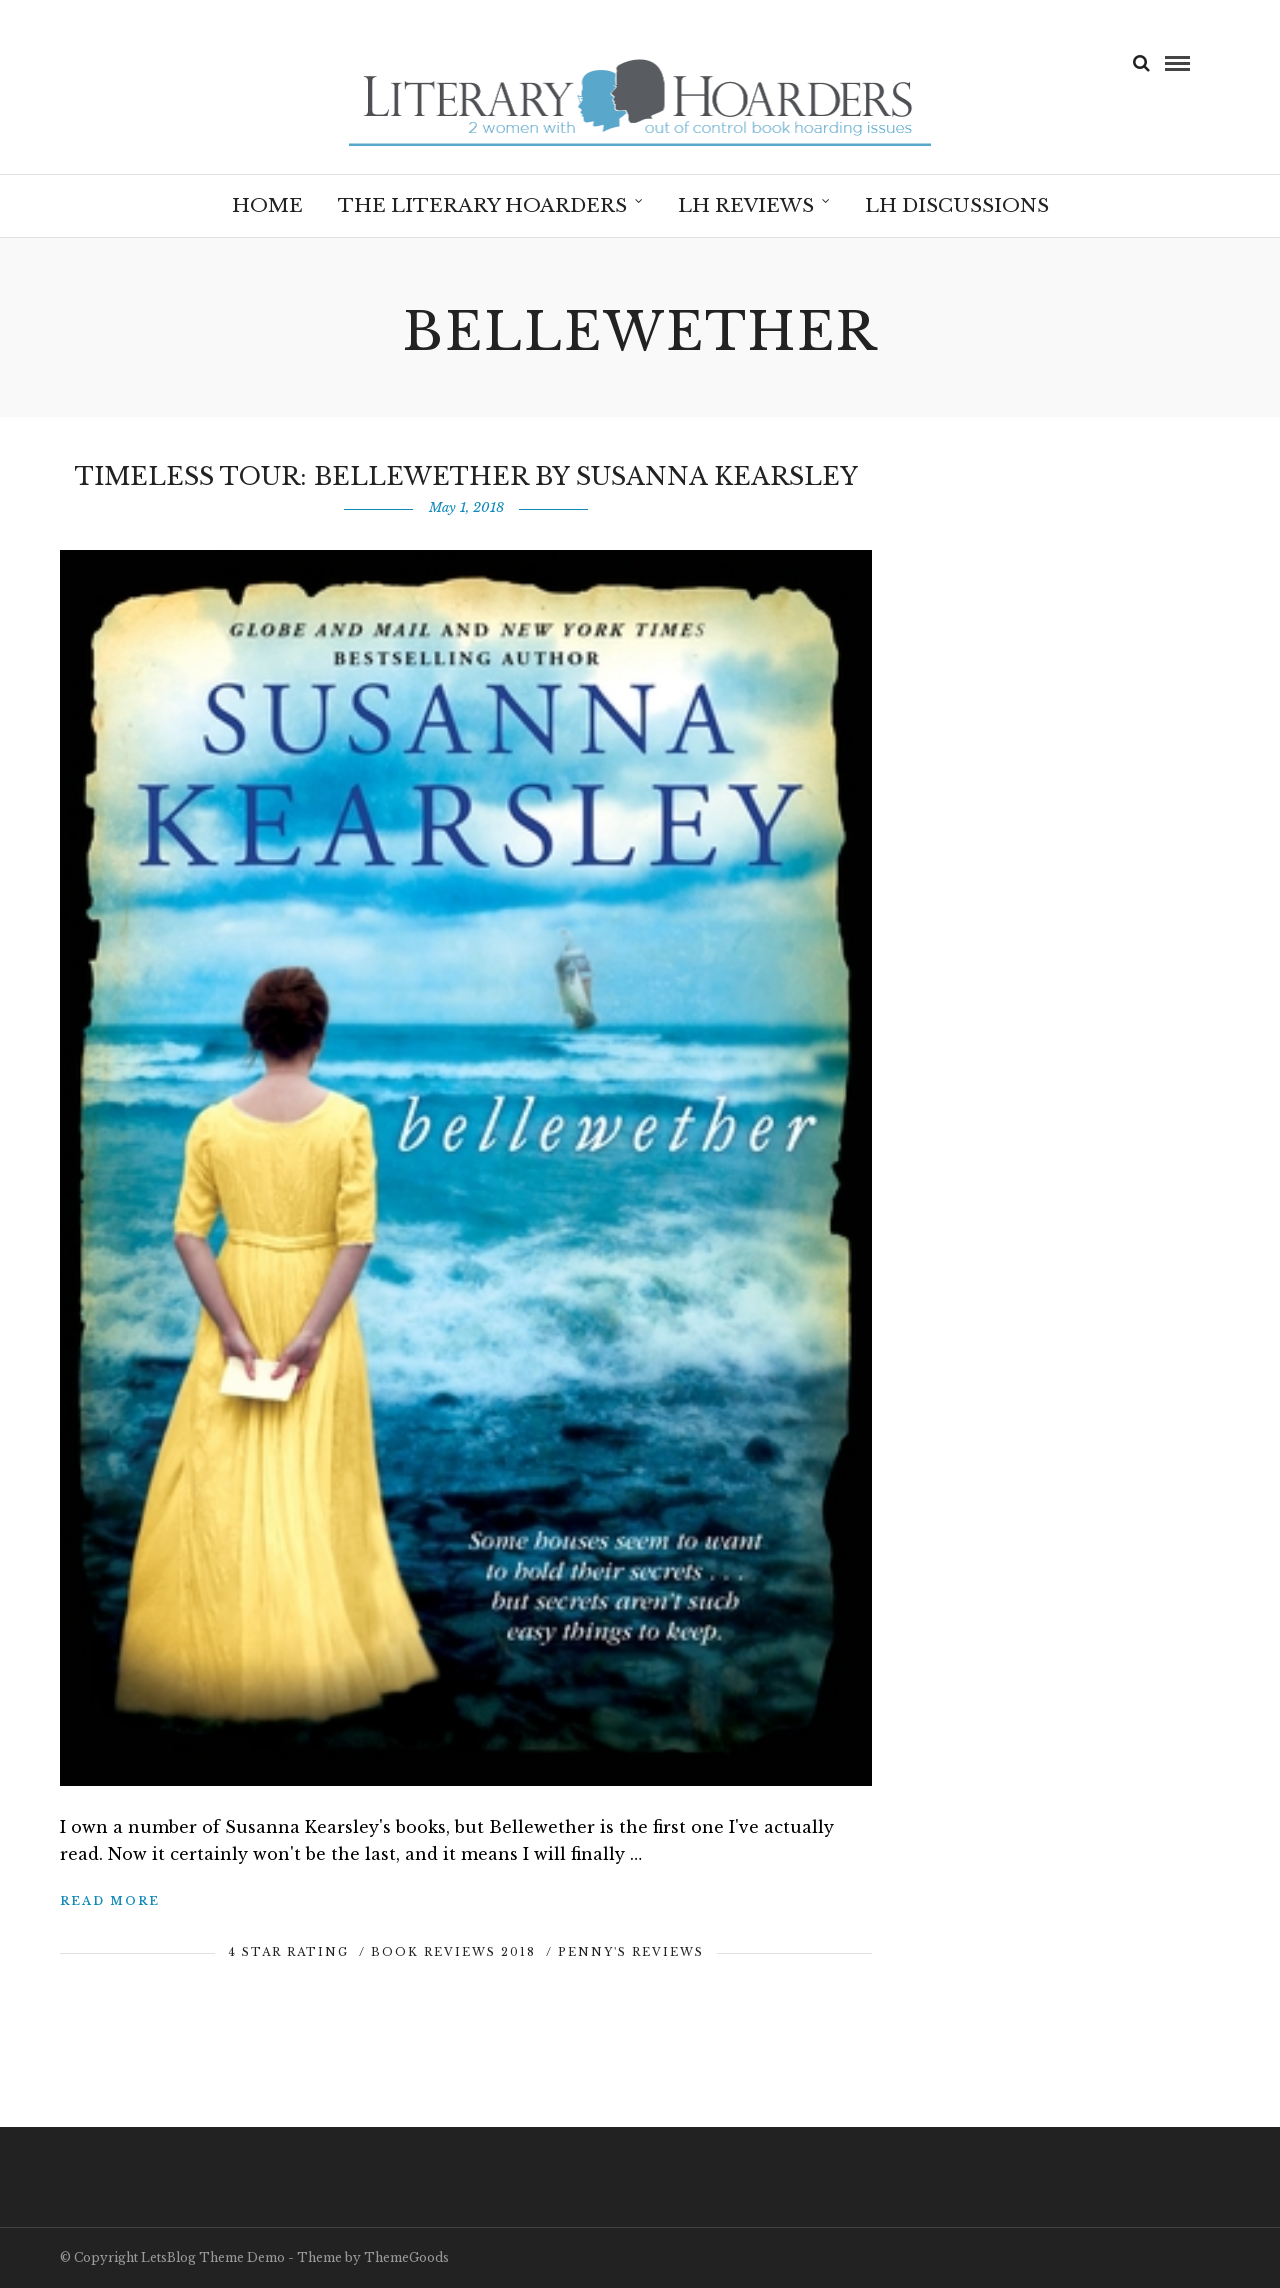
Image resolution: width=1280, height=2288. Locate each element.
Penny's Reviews (631, 1952)
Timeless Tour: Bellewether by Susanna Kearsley (466, 476)
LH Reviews (746, 205)
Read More (110, 1901)
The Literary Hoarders (482, 205)
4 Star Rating (288, 1952)
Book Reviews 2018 (453, 1952)
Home (267, 205)
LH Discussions (957, 205)
